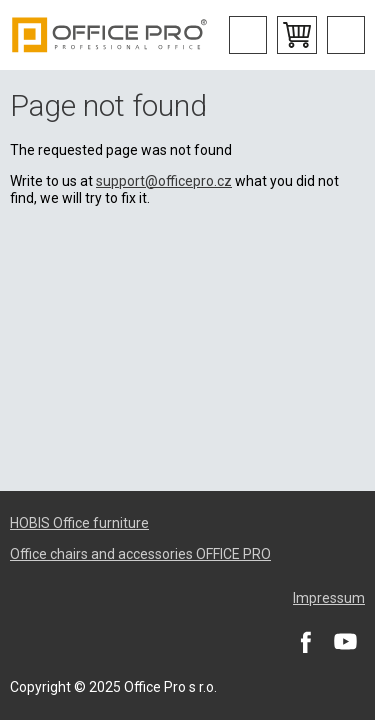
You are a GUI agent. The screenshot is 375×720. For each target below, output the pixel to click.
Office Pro (110, 35)
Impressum (329, 598)
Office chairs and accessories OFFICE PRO (140, 554)
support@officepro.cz (164, 181)
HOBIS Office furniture (79, 523)
